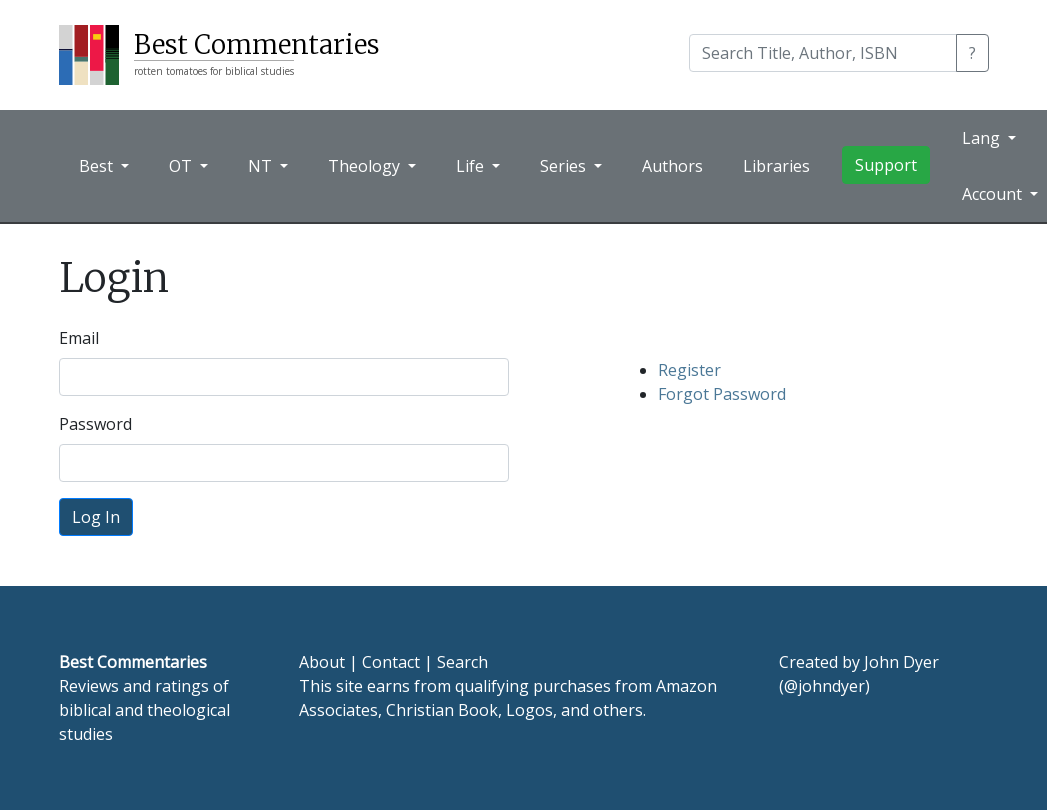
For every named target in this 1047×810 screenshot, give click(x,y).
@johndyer (824, 686)
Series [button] (565, 166)
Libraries (776, 166)
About (322, 662)
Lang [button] (983, 138)
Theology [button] (366, 166)
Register (689, 370)
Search (462, 662)
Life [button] (472, 166)
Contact (391, 662)
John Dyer (901, 662)
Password (95, 424)
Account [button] (994, 194)
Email (79, 338)
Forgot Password (722, 394)
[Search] (823, 53)
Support (886, 165)
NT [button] (262, 166)
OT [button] (182, 166)
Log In (96, 517)
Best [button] (98, 166)
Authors (672, 166)
